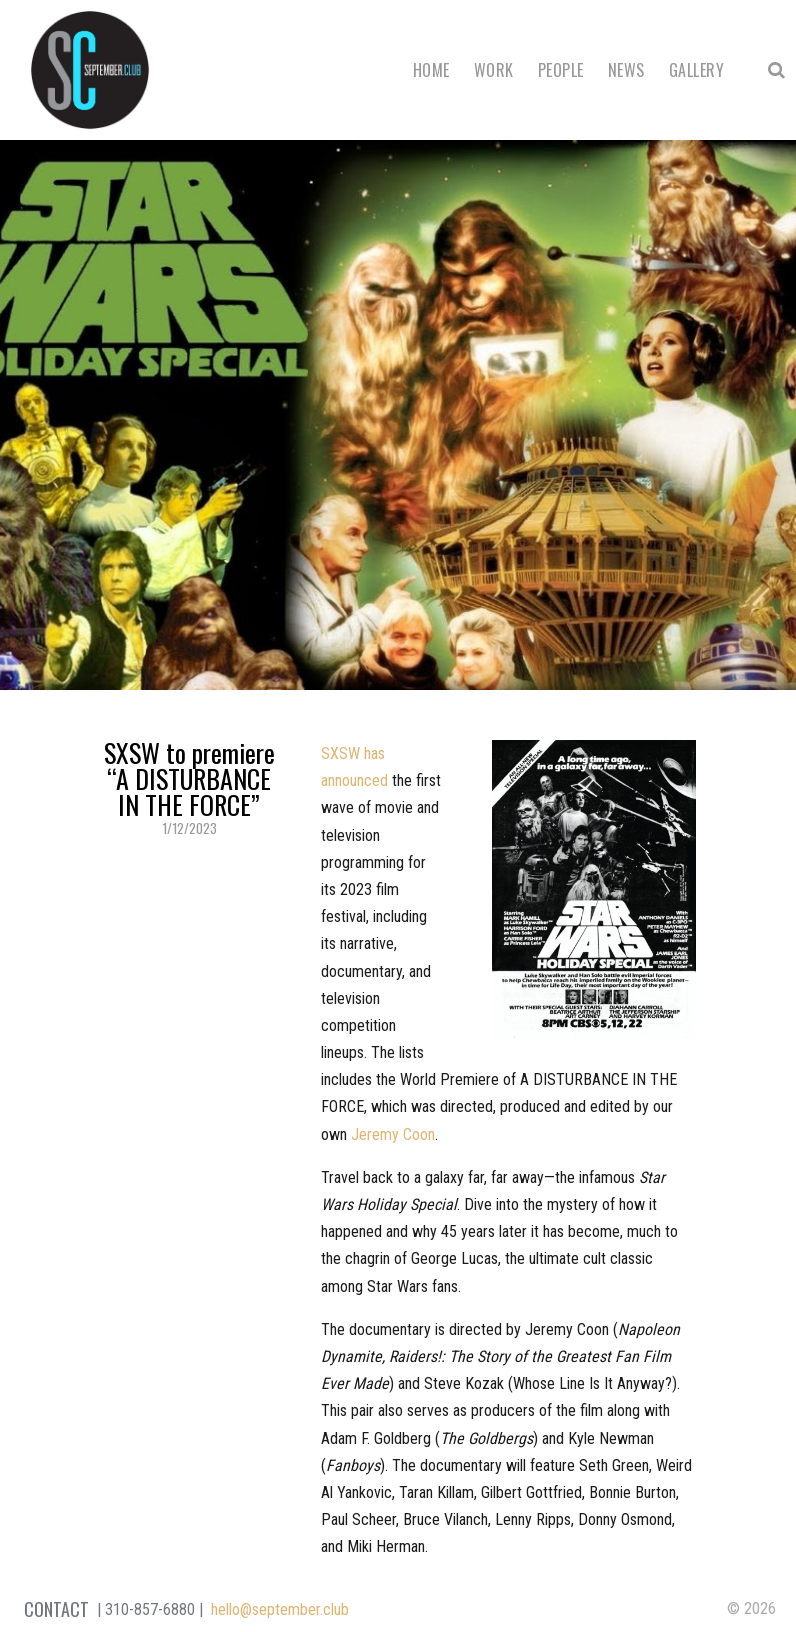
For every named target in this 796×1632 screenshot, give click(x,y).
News (626, 70)
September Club (90, 70)
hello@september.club (280, 1609)
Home (431, 70)
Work (494, 70)
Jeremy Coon (393, 1134)
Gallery (696, 70)
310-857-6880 (150, 1609)
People (561, 70)
